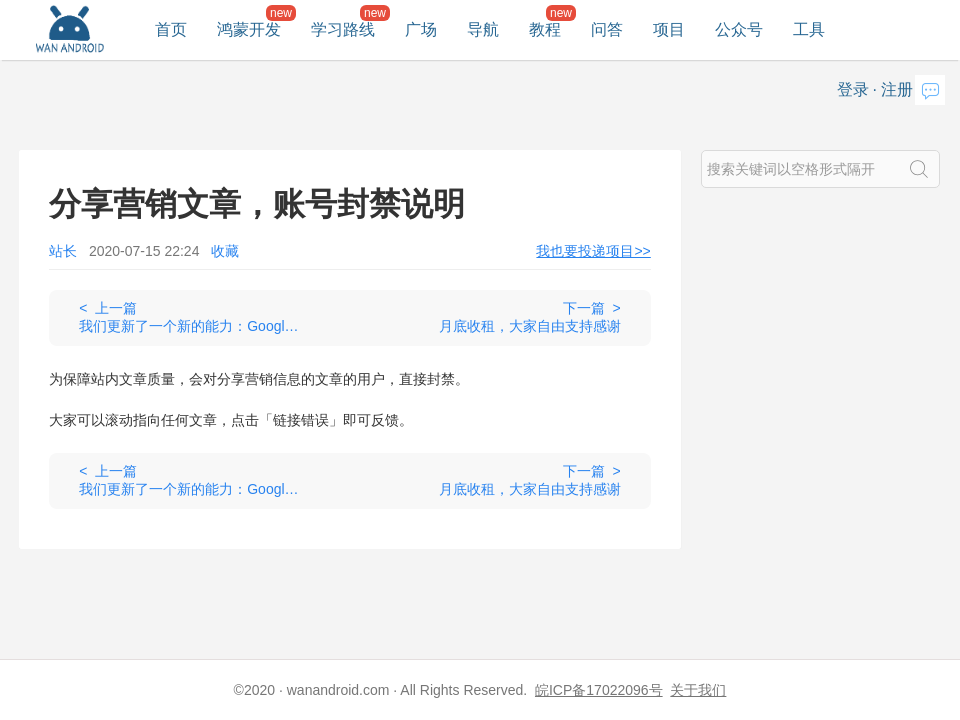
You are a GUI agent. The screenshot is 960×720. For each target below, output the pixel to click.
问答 (607, 29)
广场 (421, 29)
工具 (809, 29)
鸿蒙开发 (249, 29)
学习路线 (343, 29)
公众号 (739, 29)
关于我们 (698, 690)
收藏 (225, 251)
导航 (483, 29)
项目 (669, 29)
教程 (545, 29)
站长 (63, 251)
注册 (897, 89)
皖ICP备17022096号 (599, 690)
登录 (853, 89)
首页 (171, 29)
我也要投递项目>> (593, 251)
